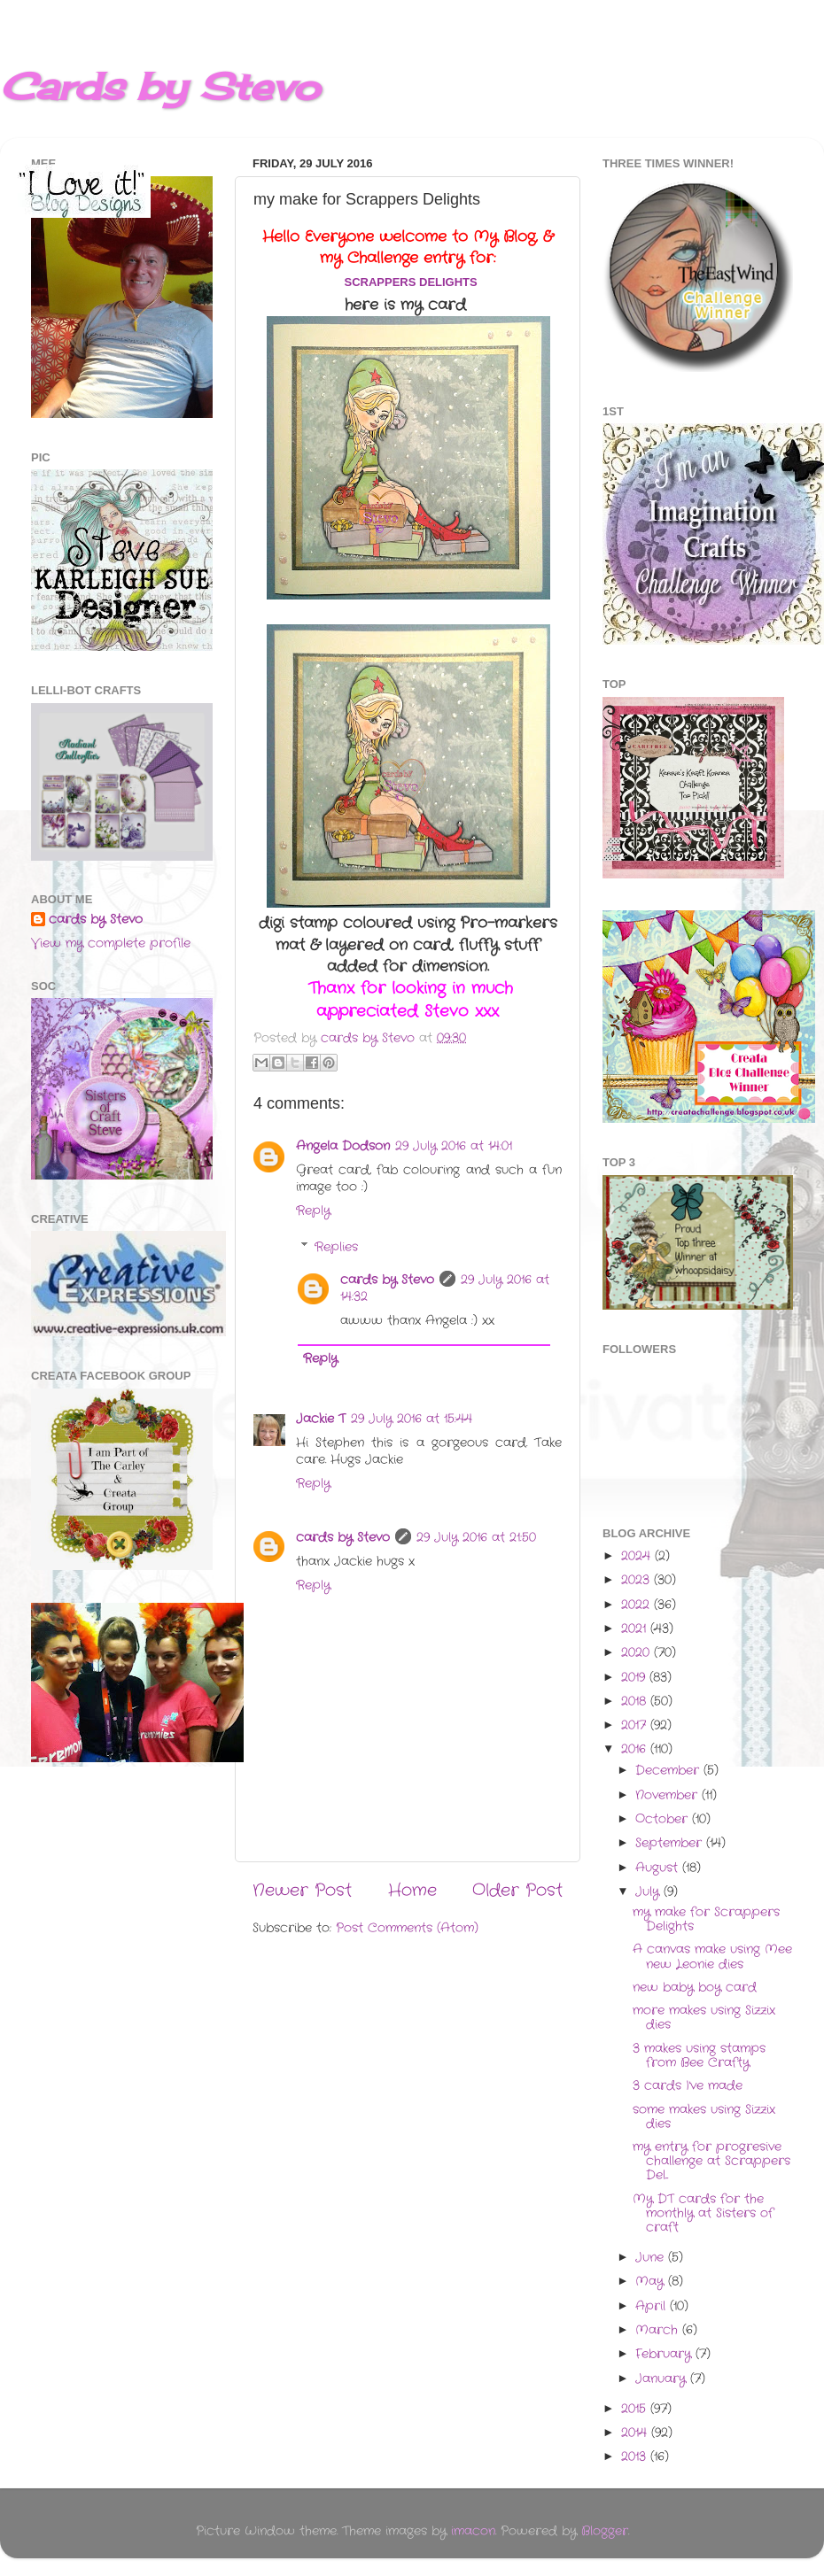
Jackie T (321, 1419)
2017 (635, 1725)
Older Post (517, 1891)
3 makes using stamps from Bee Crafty (699, 2055)
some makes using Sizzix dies (704, 2116)
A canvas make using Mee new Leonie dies (712, 1956)
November (668, 1795)
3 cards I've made (687, 2085)
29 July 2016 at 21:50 (476, 1537)
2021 (635, 1629)
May (651, 2281)
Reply (313, 1211)
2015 (635, 2409)
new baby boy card (695, 1987)
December (669, 1770)
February (665, 2354)
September (670, 1843)
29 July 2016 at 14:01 (453, 1146)
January (662, 2379)
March (658, 2330)
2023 (637, 1580)
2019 (635, 1677)
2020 (637, 1652)
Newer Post (302, 1891)
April (652, 2306)
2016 (635, 1749)
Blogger (604, 2531)
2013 (635, 2456)
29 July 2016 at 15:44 (411, 1419)
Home (412, 1891)
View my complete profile (110, 943)
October (663, 1819)
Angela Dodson (343, 1146)
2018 (635, 1701)
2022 (637, 1605)
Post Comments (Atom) (407, 1928)
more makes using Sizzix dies (704, 2017)
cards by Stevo (387, 1280)
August (658, 1868)
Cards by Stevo (160, 86)
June (651, 2257)
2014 (636, 2433)
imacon (473, 2531)
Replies (336, 1247)
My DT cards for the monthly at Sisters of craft (703, 2213)
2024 (638, 1556)
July (649, 1892)
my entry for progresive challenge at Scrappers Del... (711, 2161)
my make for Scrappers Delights (706, 1919)
